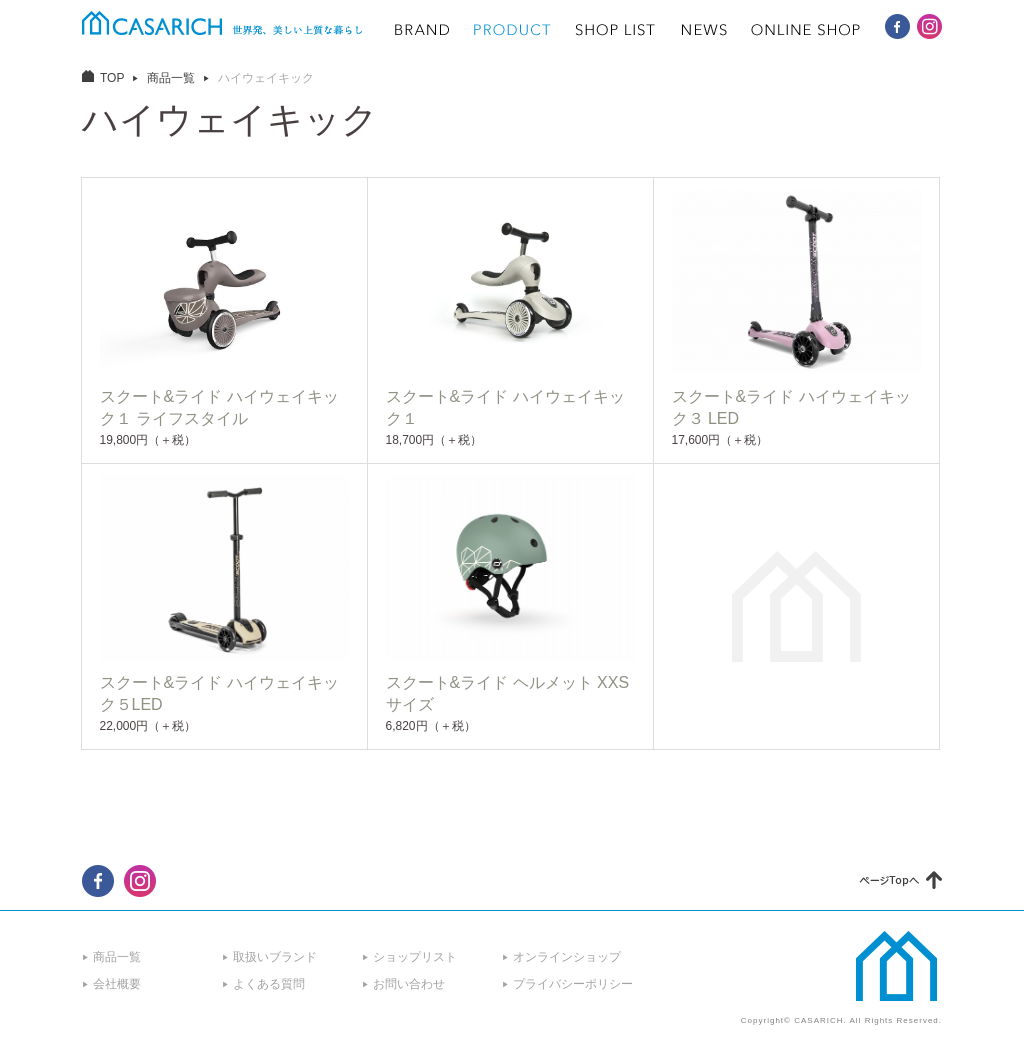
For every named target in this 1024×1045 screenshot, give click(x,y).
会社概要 (117, 984)
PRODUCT (512, 30)
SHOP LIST (616, 30)
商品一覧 (171, 78)
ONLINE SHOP (806, 30)
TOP (112, 78)
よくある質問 (269, 984)
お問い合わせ (409, 984)
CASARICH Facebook (897, 26)
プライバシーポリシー (573, 984)
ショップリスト (415, 957)
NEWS (704, 30)
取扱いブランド (275, 957)
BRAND (422, 30)
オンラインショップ (567, 957)
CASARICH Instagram (929, 26)
